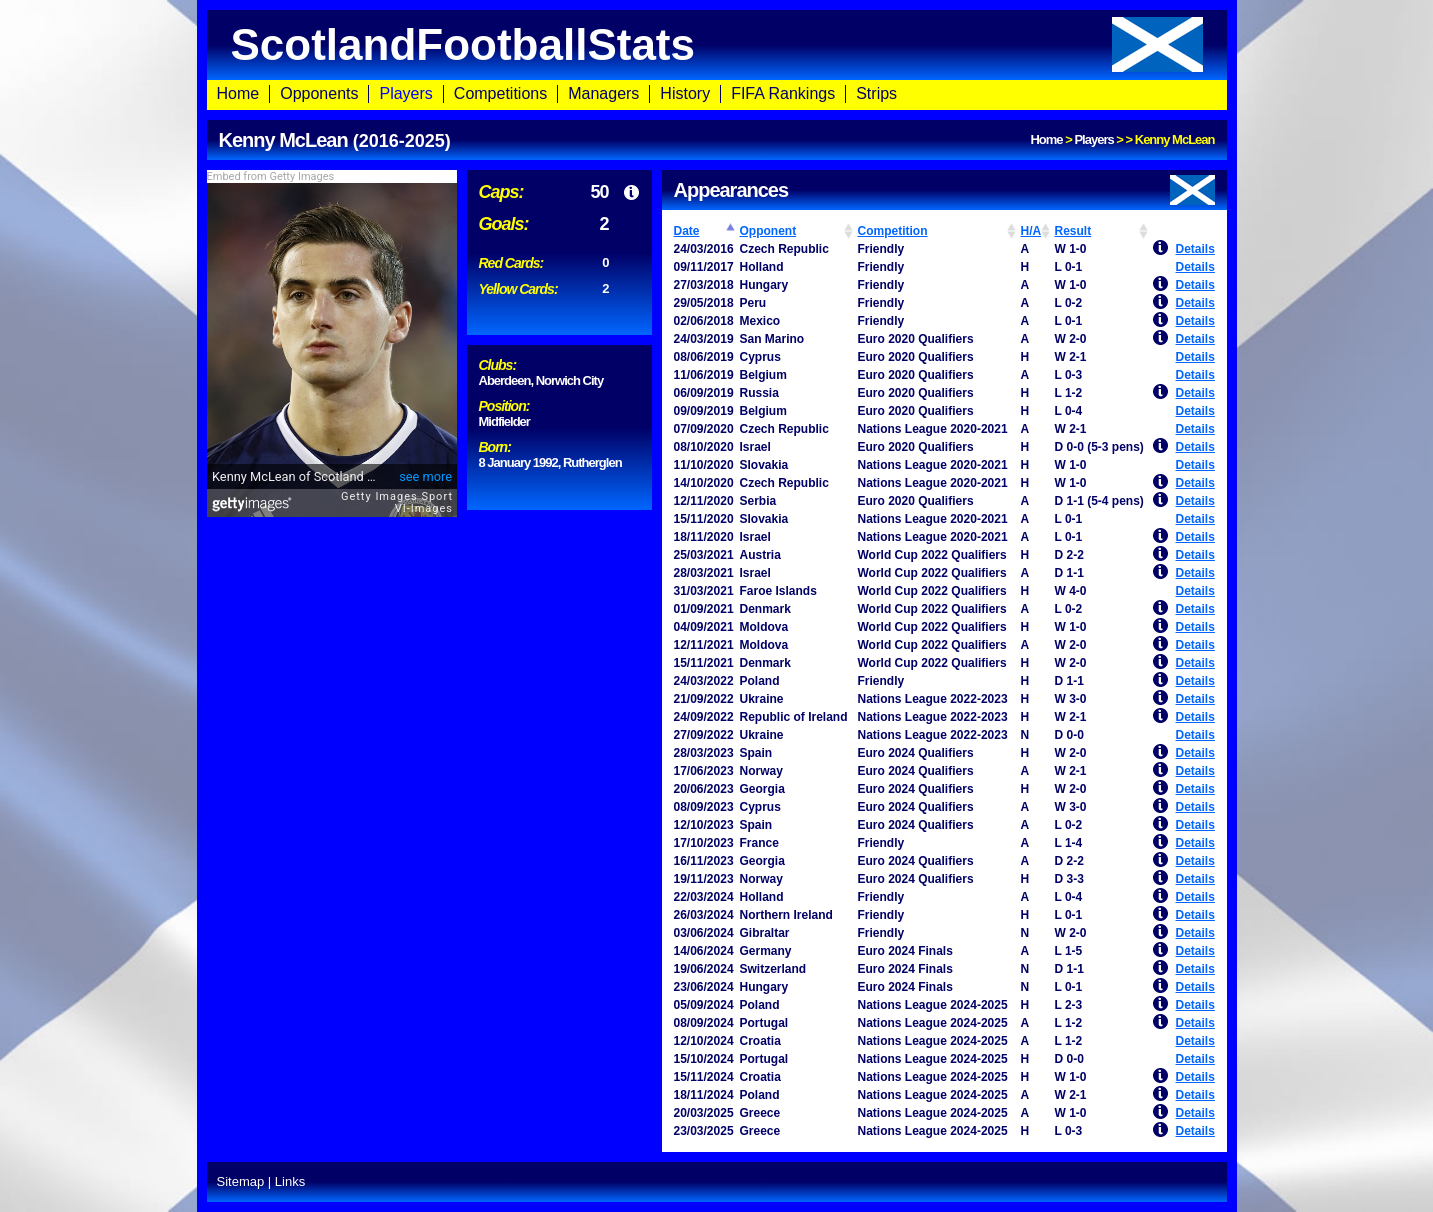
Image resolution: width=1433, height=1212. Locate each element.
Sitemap (241, 1181)
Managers (603, 93)
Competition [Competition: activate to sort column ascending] (893, 231)
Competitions (500, 93)
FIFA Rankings (783, 93)
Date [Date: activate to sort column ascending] (687, 231)
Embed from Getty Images (271, 176)
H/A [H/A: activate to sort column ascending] (1031, 231)
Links (290, 1181)
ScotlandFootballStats (717, 44)
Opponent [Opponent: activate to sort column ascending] (768, 231)
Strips (876, 93)
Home (238, 93)
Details (1195, 249)
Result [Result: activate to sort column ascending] (1073, 231)
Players (405, 93)
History (685, 93)
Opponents (319, 93)
